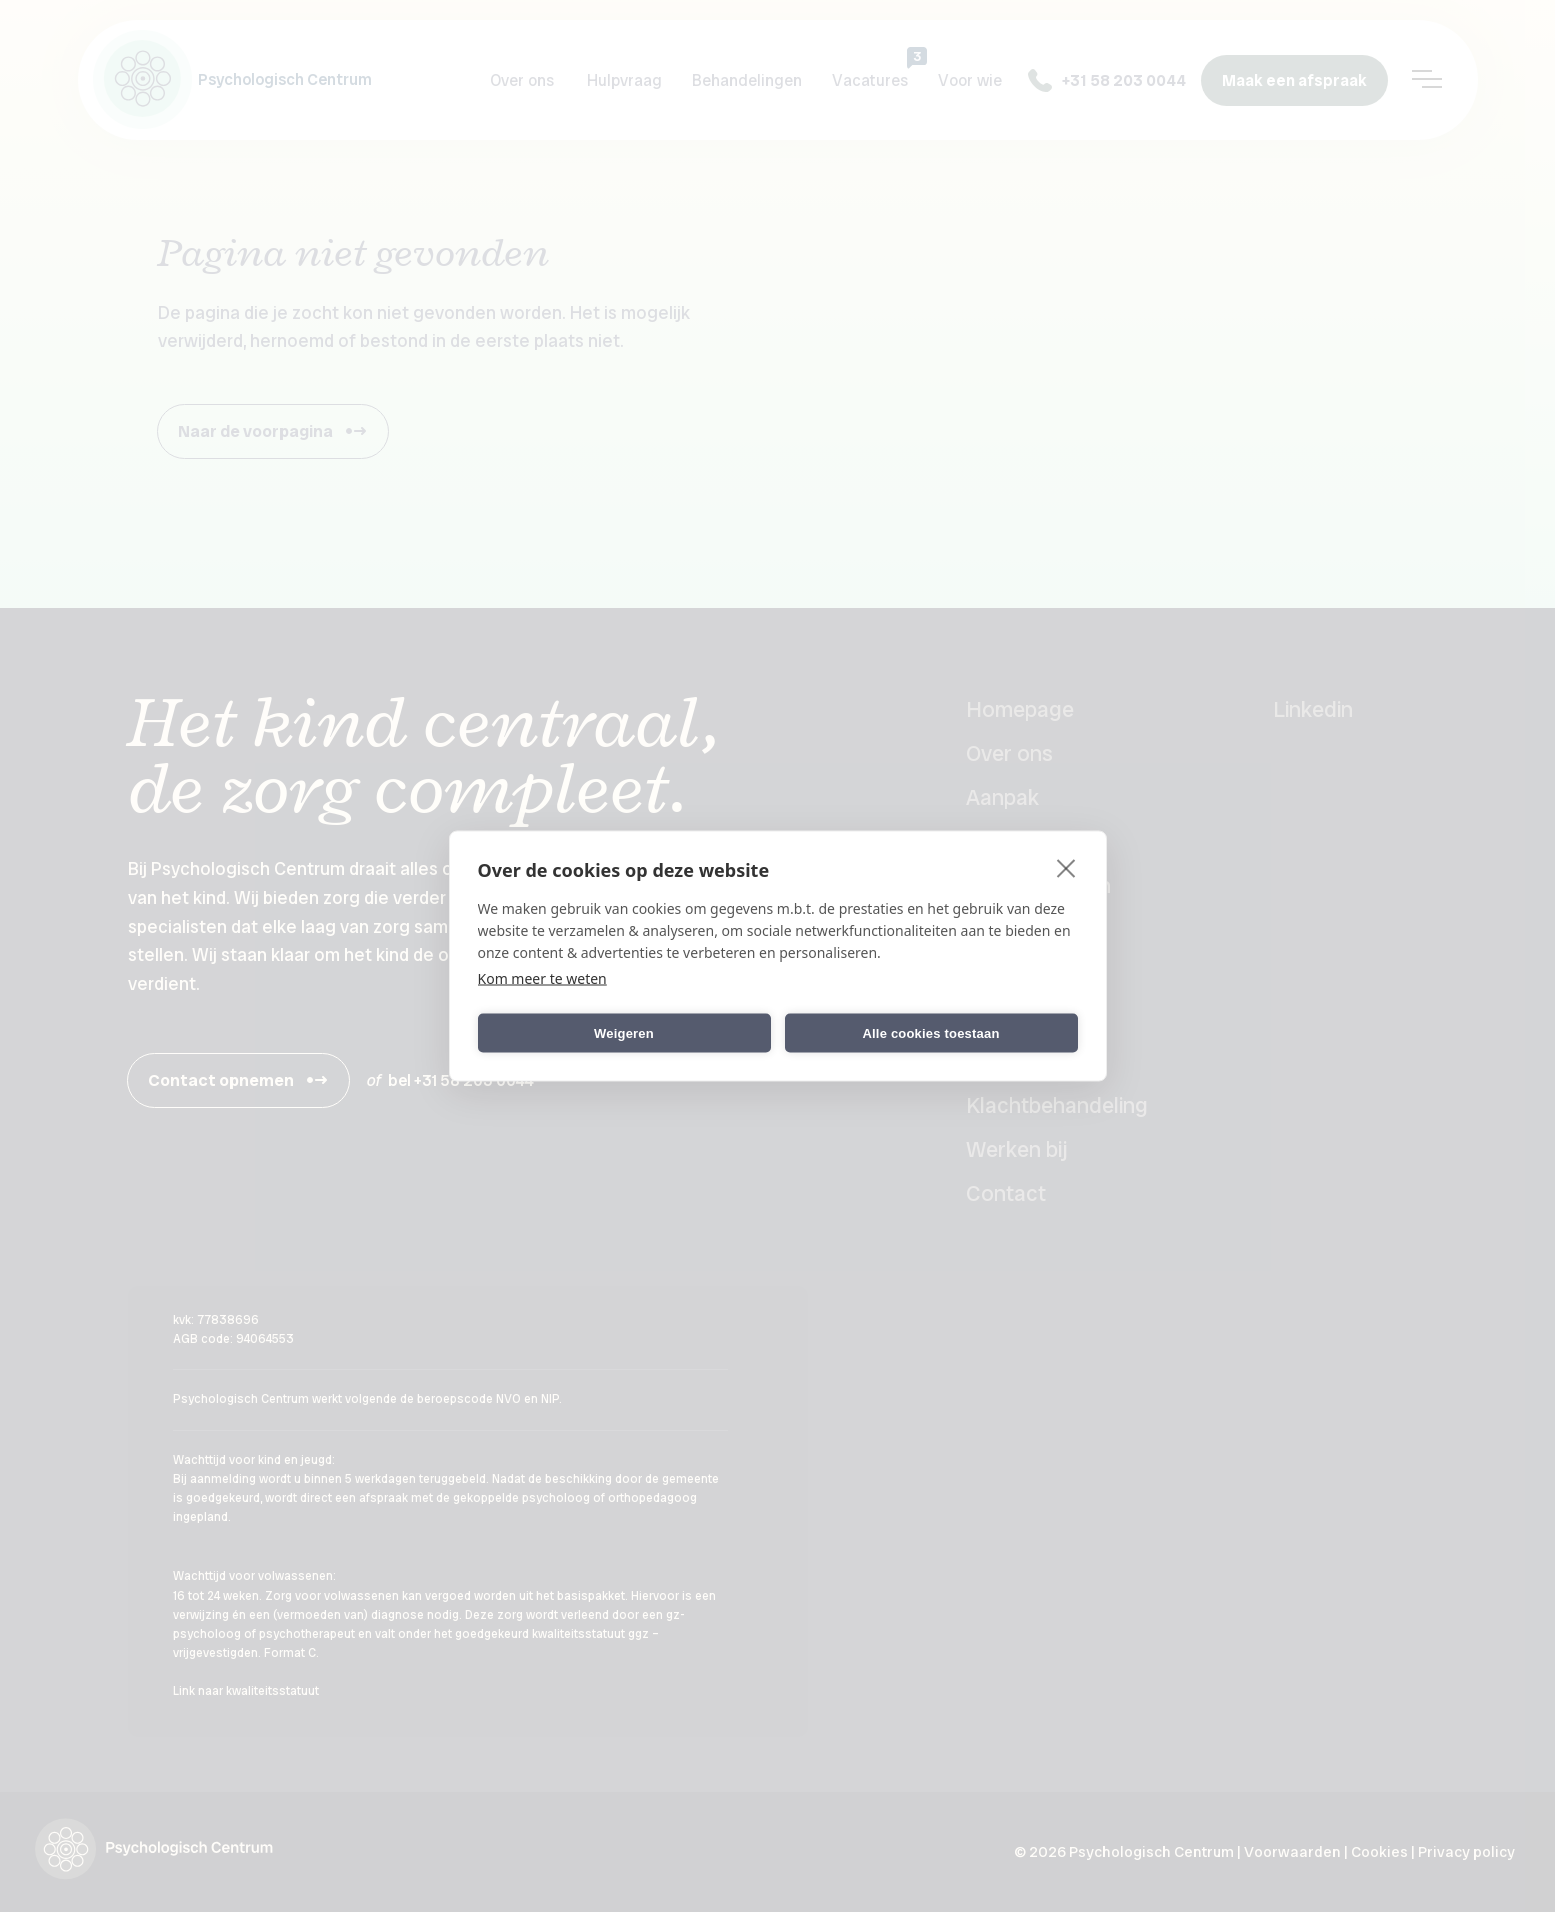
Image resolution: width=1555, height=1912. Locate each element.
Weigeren (624, 1032)
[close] (1066, 868)
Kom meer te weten (542, 978)
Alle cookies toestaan (930, 1032)
